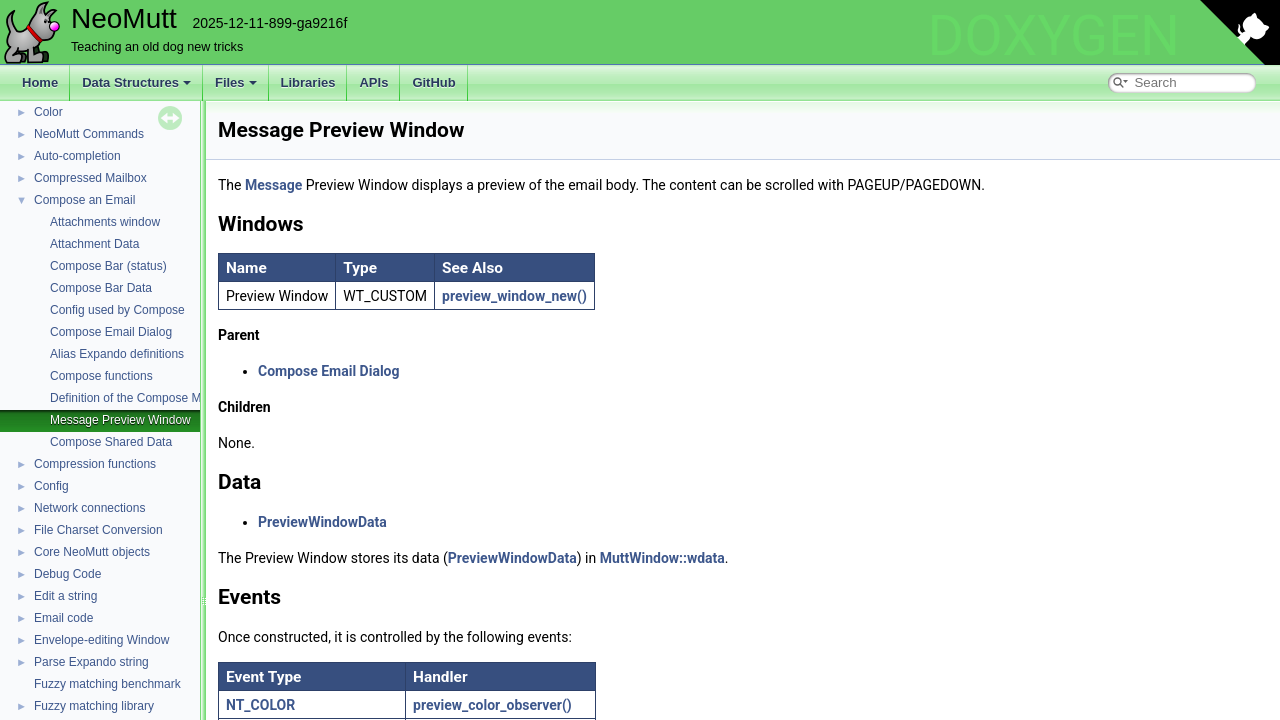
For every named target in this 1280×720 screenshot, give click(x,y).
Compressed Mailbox (90, 178)
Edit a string (65, 596)
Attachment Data (94, 244)
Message (273, 185)
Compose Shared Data (111, 442)
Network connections (89, 508)
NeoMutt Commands (89, 134)
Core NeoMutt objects (92, 552)
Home (40, 82)
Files (236, 82)
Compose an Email (84, 200)
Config (51, 486)
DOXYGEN (1053, 36)
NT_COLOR (260, 705)
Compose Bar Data (101, 288)
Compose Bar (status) (108, 266)
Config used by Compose (117, 310)
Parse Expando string (91, 662)
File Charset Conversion (98, 530)
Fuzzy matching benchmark (107, 684)
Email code (63, 618)
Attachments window (105, 222)
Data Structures (136, 82)
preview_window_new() (514, 296)
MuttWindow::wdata (662, 558)
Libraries (308, 82)
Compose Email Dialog (111, 332)
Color (48, 112)
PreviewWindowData (322, 522)
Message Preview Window (120, 420)
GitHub (433, 82)
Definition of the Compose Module (140, 398)
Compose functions (101, 376)
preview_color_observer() (492, 705)
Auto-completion (77, 156)
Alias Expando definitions (117, 354)
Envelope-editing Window (101, 640)
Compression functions (95, 464)
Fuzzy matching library (94, 706)
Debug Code (67, 574)
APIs (373, 82)
